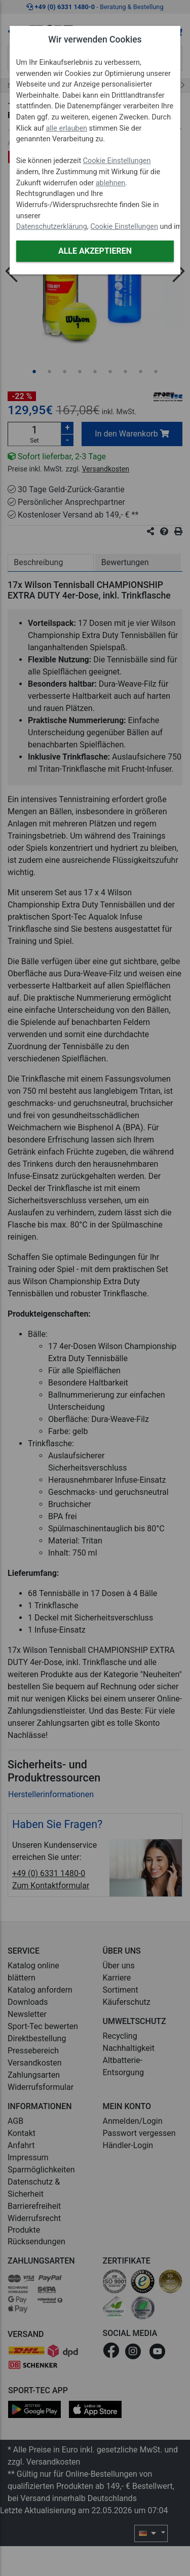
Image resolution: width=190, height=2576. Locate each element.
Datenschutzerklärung (51, 226)
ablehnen (111, 183)
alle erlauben (66, 128)
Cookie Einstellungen (117, 160)
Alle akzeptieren (95, 251)
